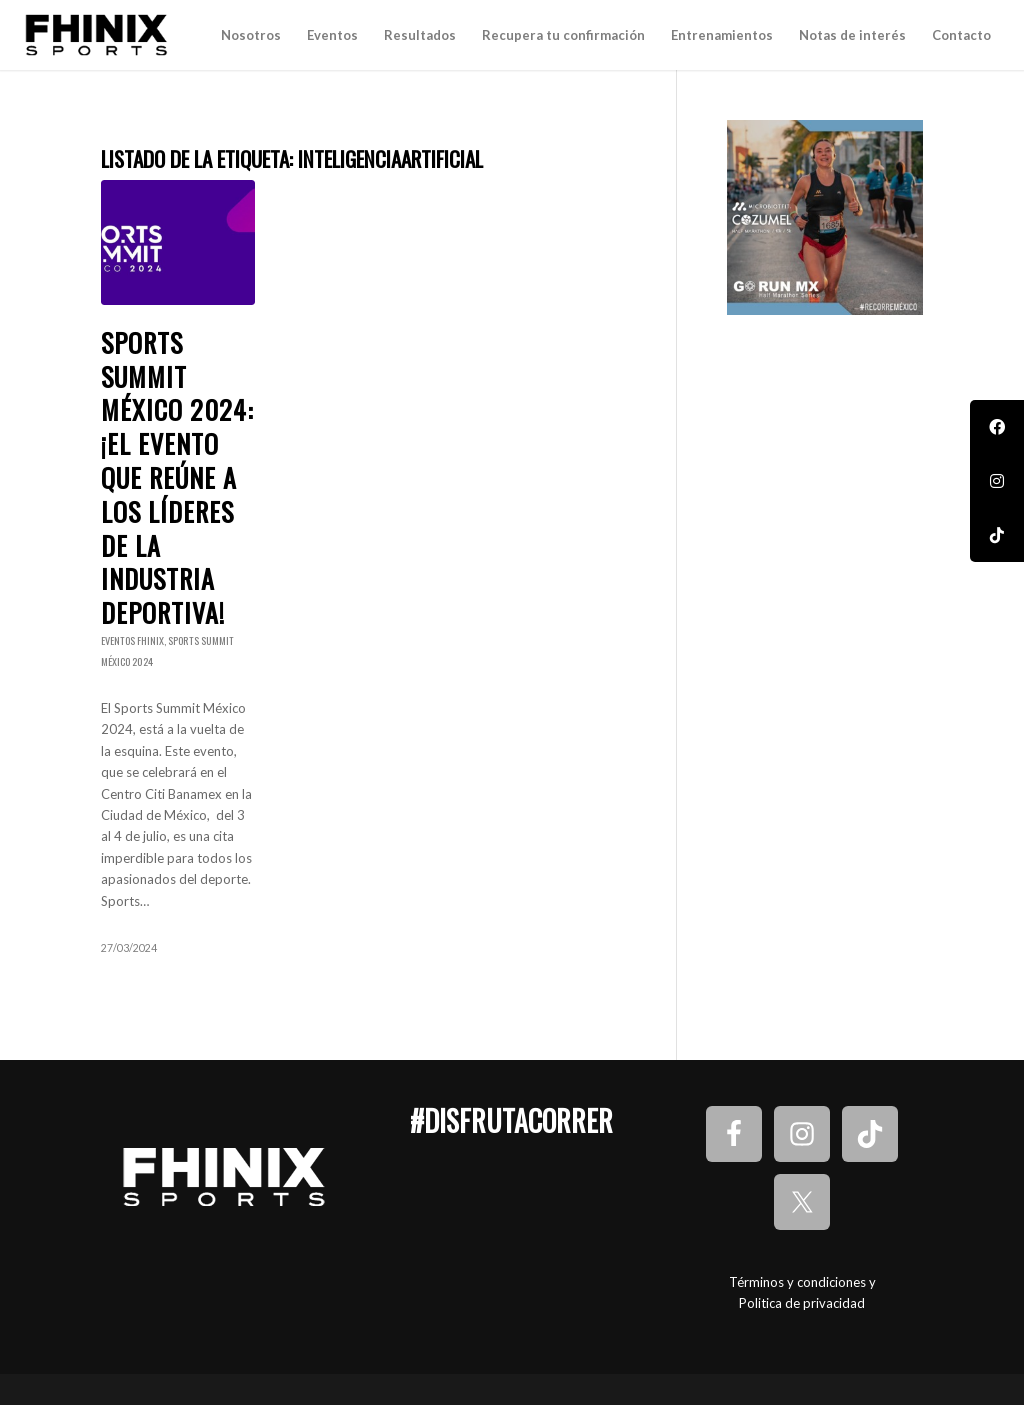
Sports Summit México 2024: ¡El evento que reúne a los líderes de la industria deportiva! (177, 477)
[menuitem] (251, 35)
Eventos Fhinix (132, 640)
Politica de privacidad (802, 1303)
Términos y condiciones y (802, 1282)
